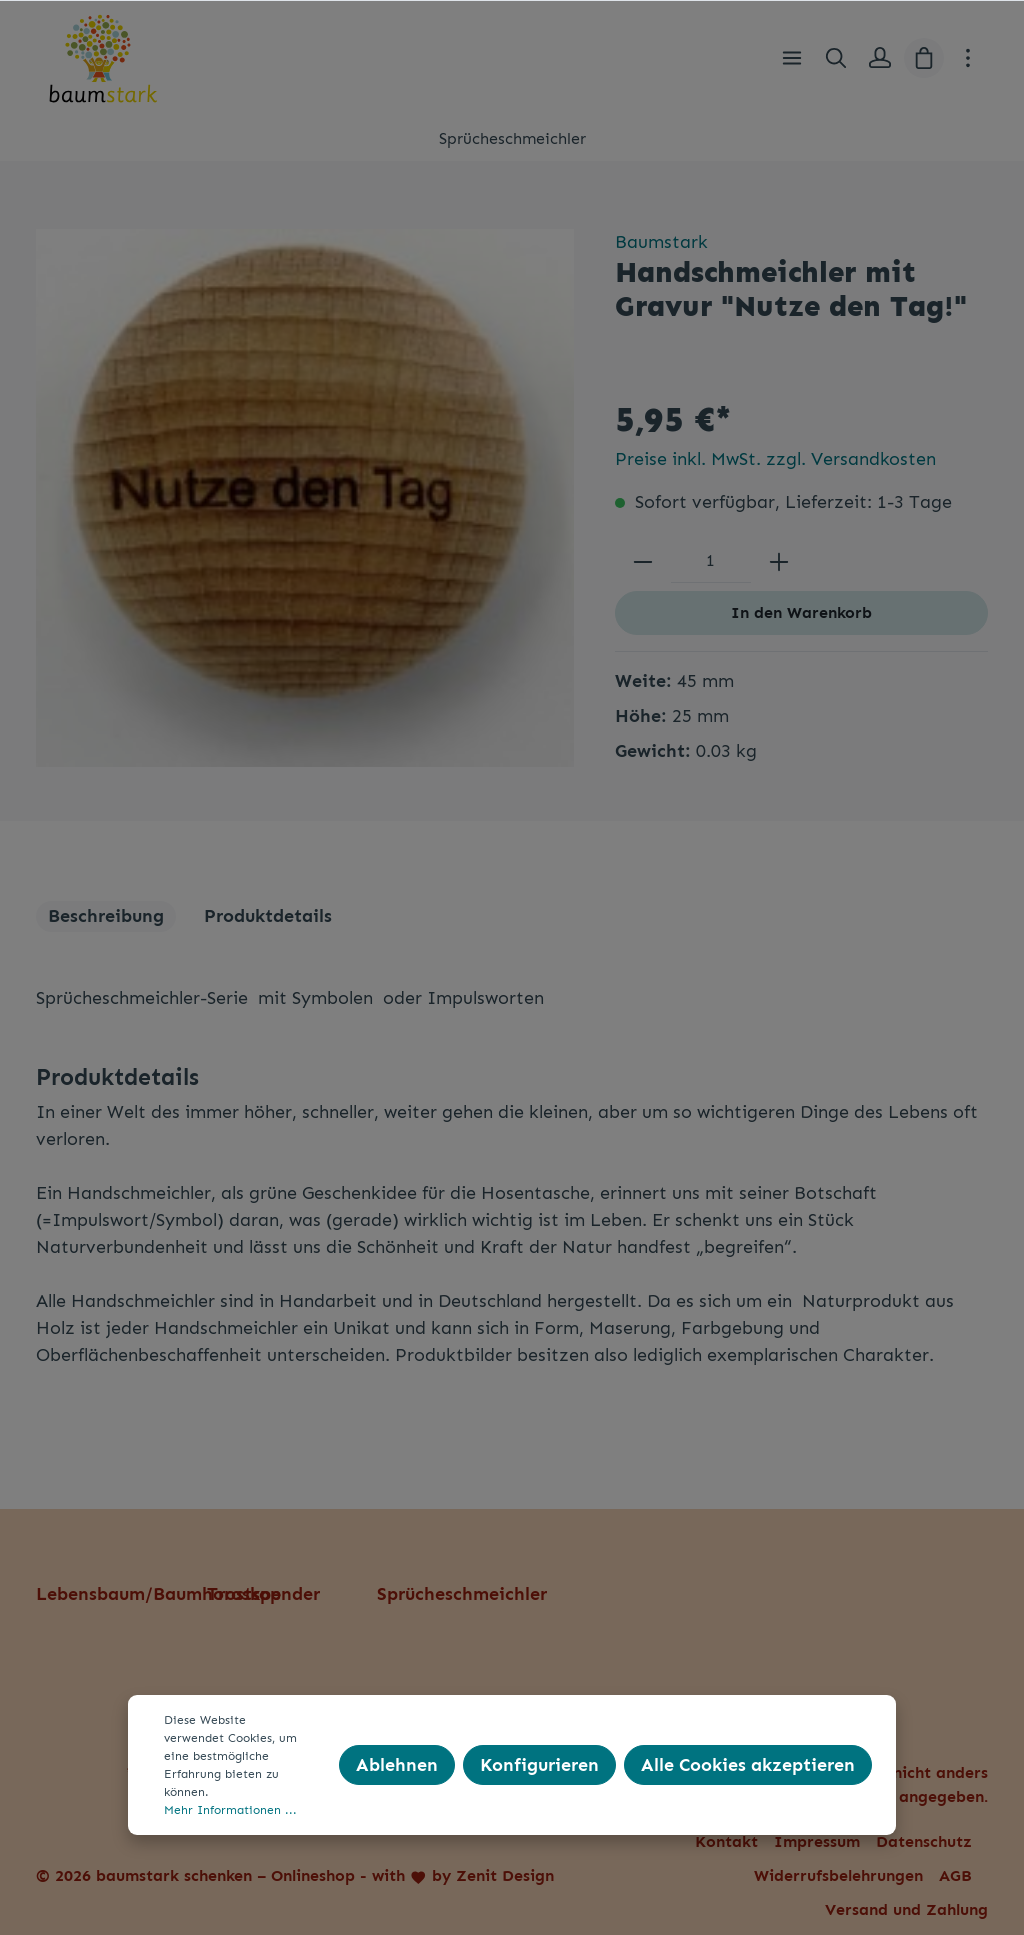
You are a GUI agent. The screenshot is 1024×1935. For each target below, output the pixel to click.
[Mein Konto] (880, 58)
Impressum (817, 1841)
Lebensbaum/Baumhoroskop (158, 1594)
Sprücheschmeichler (462, 1594)
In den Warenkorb (801, 612)
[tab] (106, 916)
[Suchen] (836, 58)
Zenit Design (505, 1875)
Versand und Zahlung (906, 1909)
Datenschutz (924, 1841)
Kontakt (726, 1841)
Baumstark (661, 242)
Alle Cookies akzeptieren (748, 1765)
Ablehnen (397, 1765)
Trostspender (263, 1594)
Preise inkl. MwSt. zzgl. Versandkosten (775, 459)
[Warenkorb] (924, 58)
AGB (955, 1875)
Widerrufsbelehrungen (838, 1875)
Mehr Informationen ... (230, 1810)
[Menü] (792, 58)
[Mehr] (968, 58)
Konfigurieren (539, 1765)
